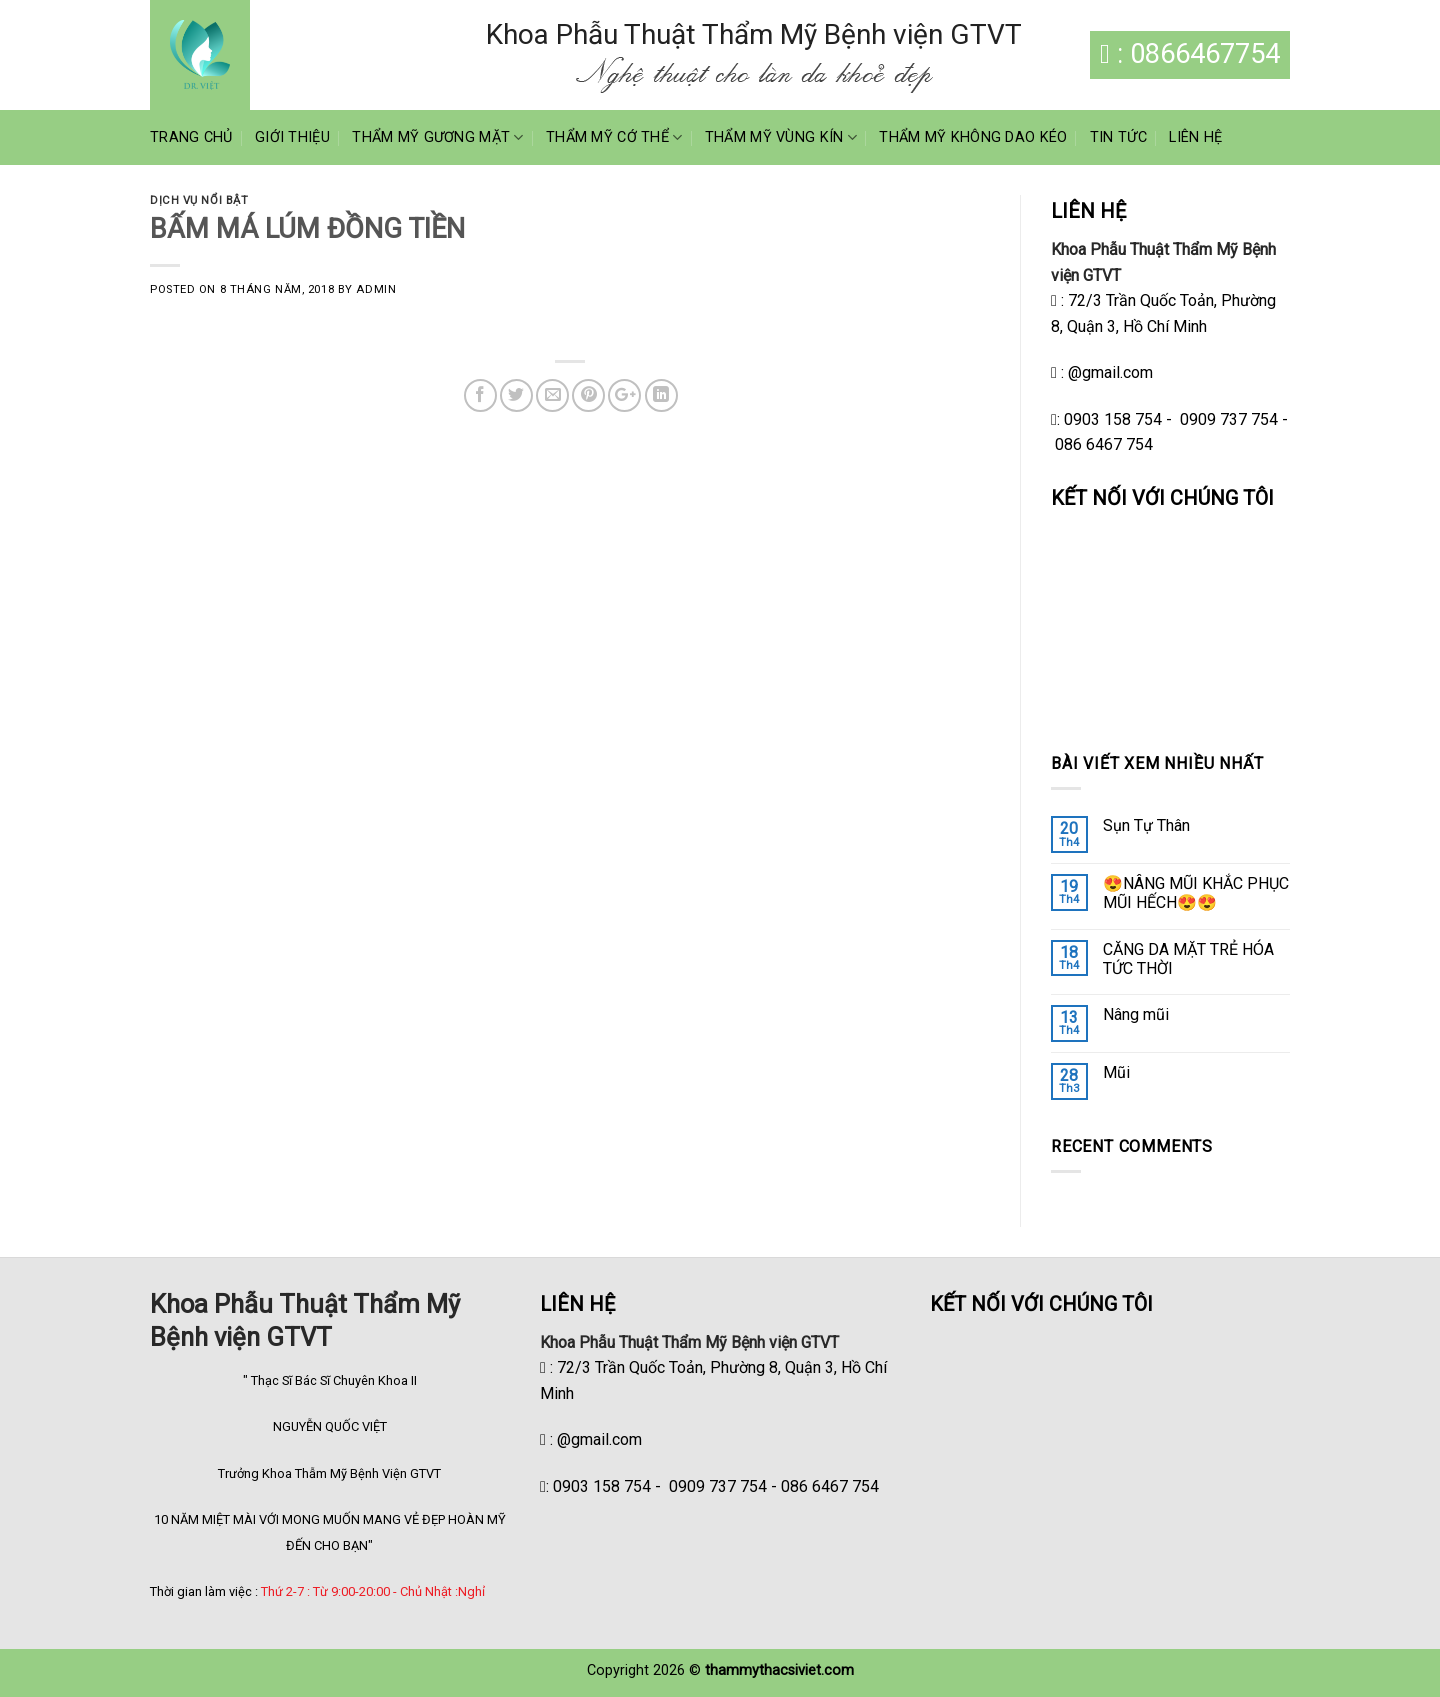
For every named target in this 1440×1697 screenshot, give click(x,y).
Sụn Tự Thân (1146, 825)
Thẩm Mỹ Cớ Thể (614, 137)
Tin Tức (1118, 137)
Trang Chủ (191, 137)
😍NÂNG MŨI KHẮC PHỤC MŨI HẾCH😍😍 (1196, 893)
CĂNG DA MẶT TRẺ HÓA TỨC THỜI (1188, 959)
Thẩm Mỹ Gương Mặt (437, 137)
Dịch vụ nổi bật (199, 200)
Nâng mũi (1136, 1014)
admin (376, 289)
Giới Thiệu (292, 137)
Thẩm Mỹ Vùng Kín (781, 137)
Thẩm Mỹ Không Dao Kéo (973, 137)
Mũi (1116, 1072)
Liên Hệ (1195, 137)
